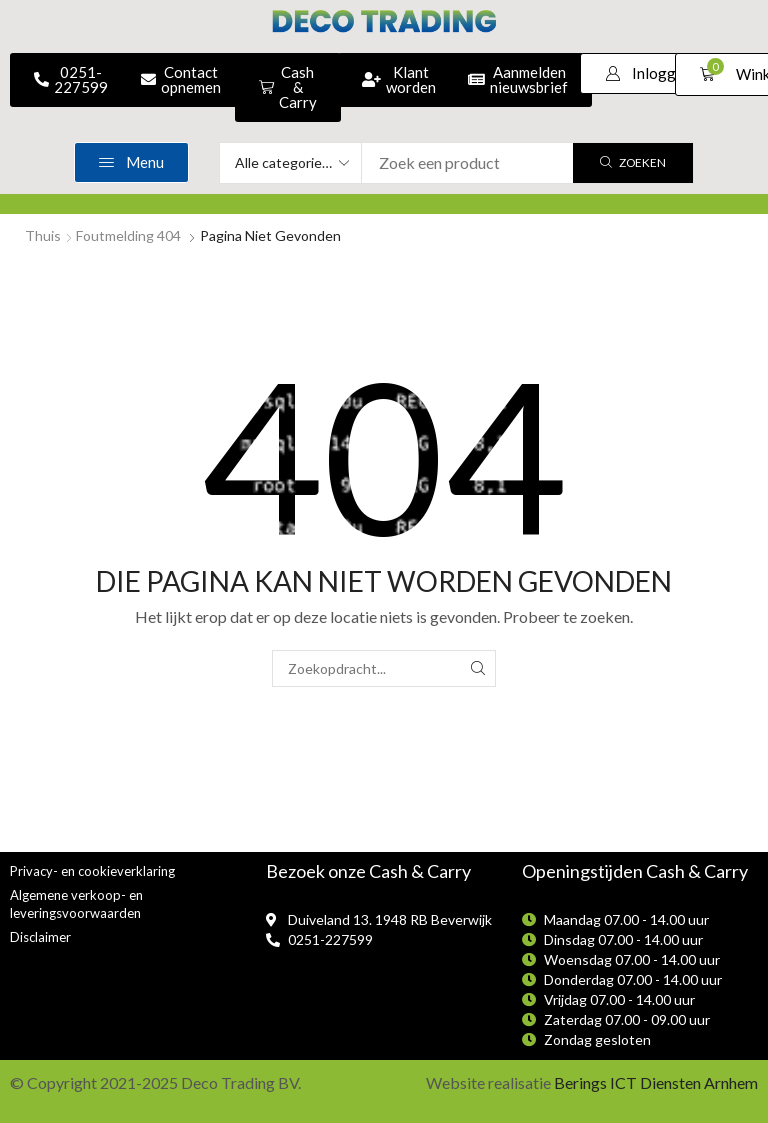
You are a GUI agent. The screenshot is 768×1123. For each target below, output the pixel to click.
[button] (648, 73)
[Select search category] (291, 163)
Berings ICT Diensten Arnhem (656, 1082)
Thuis (43, 235)
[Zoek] (633, 163)
